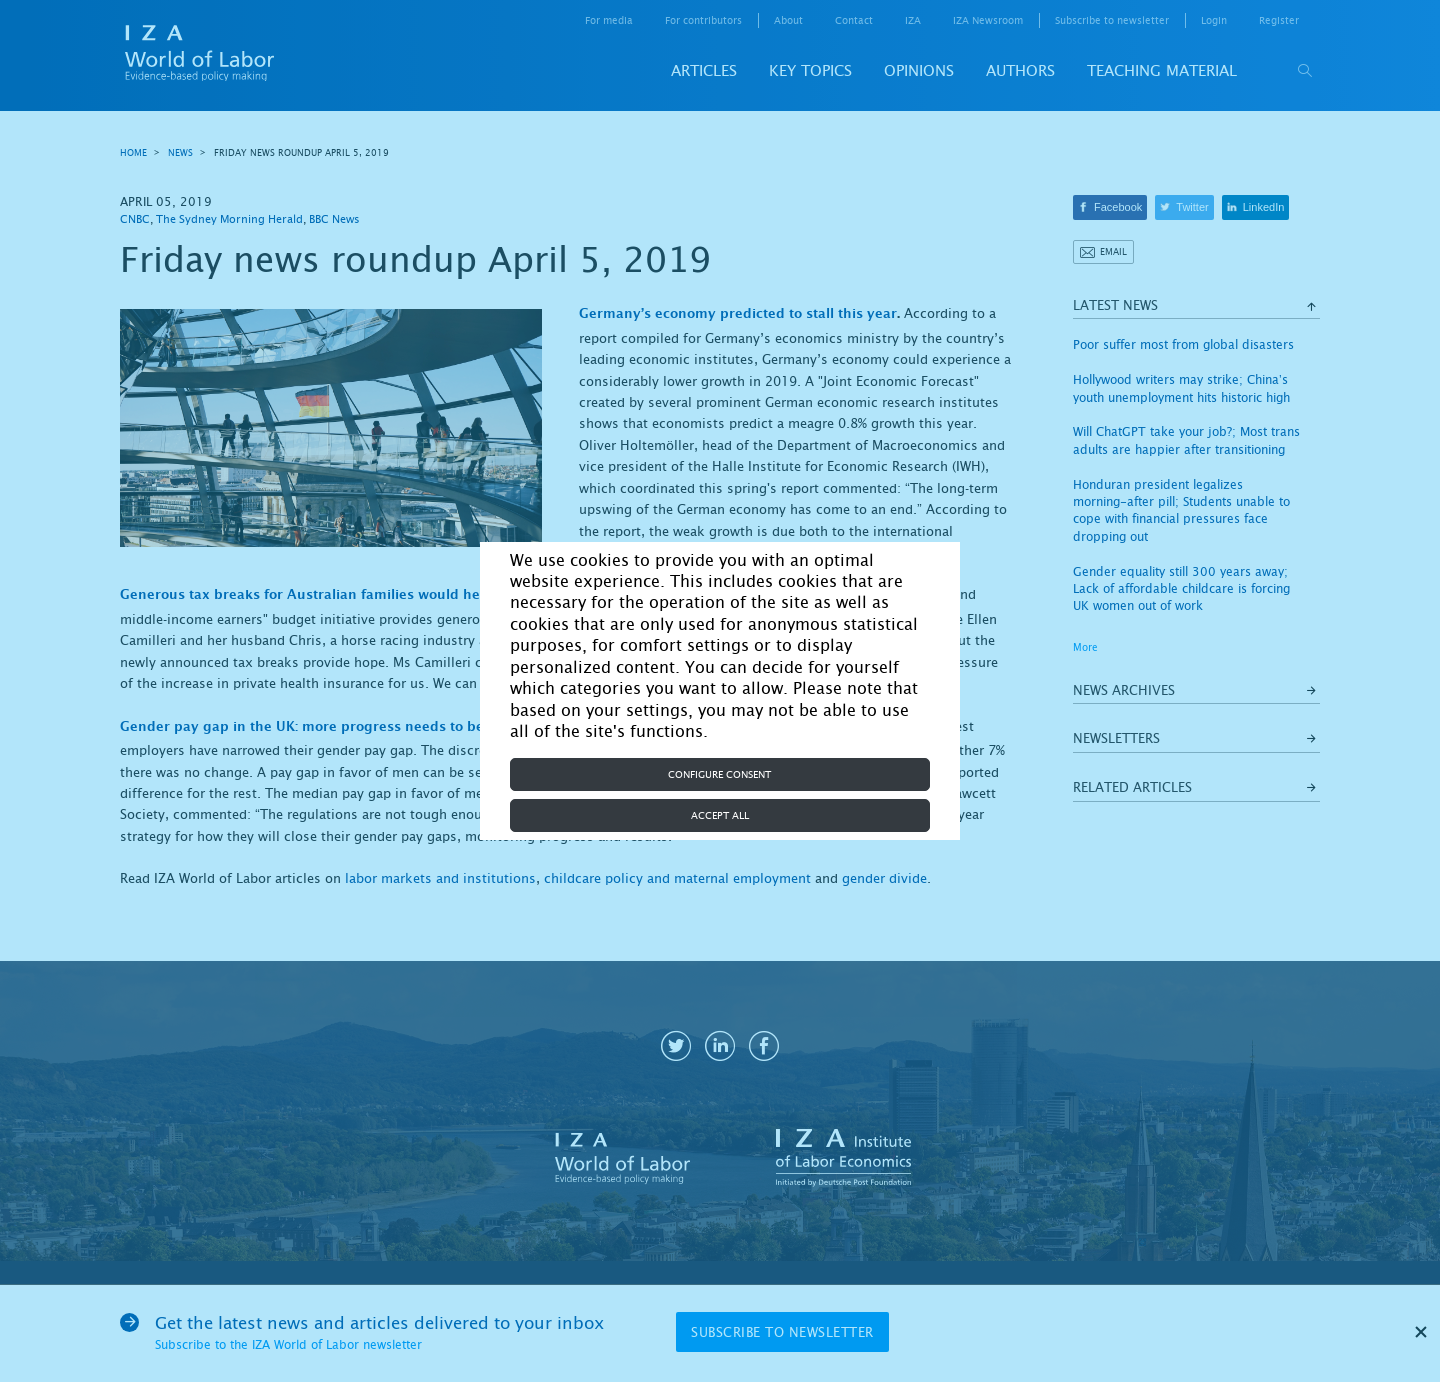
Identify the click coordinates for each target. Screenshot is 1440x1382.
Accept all (720, 815)
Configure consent (719, 774)
